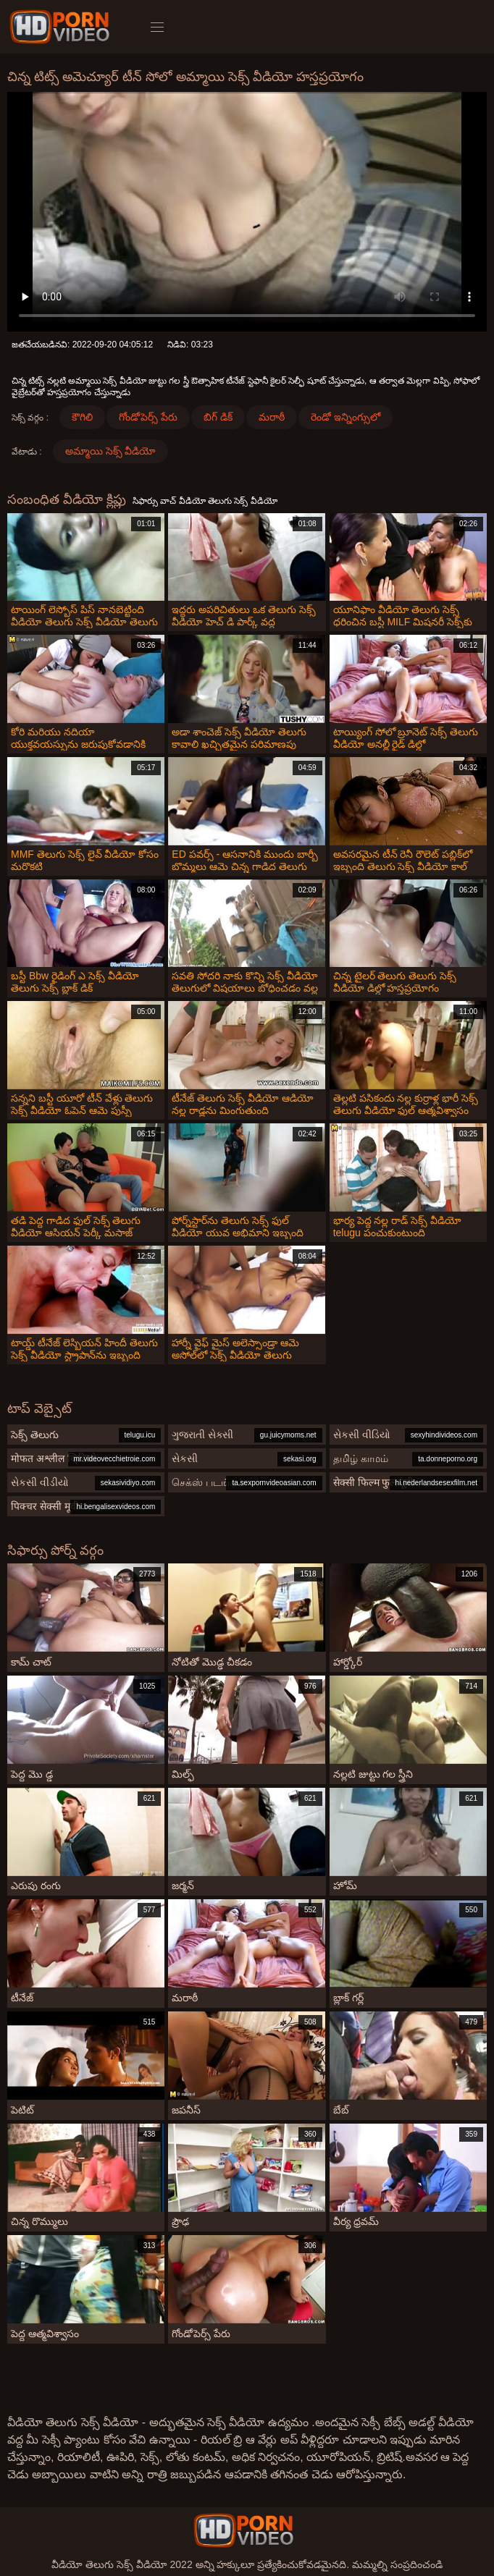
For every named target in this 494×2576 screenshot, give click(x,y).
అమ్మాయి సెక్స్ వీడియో (110, 451)
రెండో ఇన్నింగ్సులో (345, 417)
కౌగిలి (82, 417)
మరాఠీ (272, 417)
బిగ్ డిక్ (218, 417)
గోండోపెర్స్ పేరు (148, 417)
